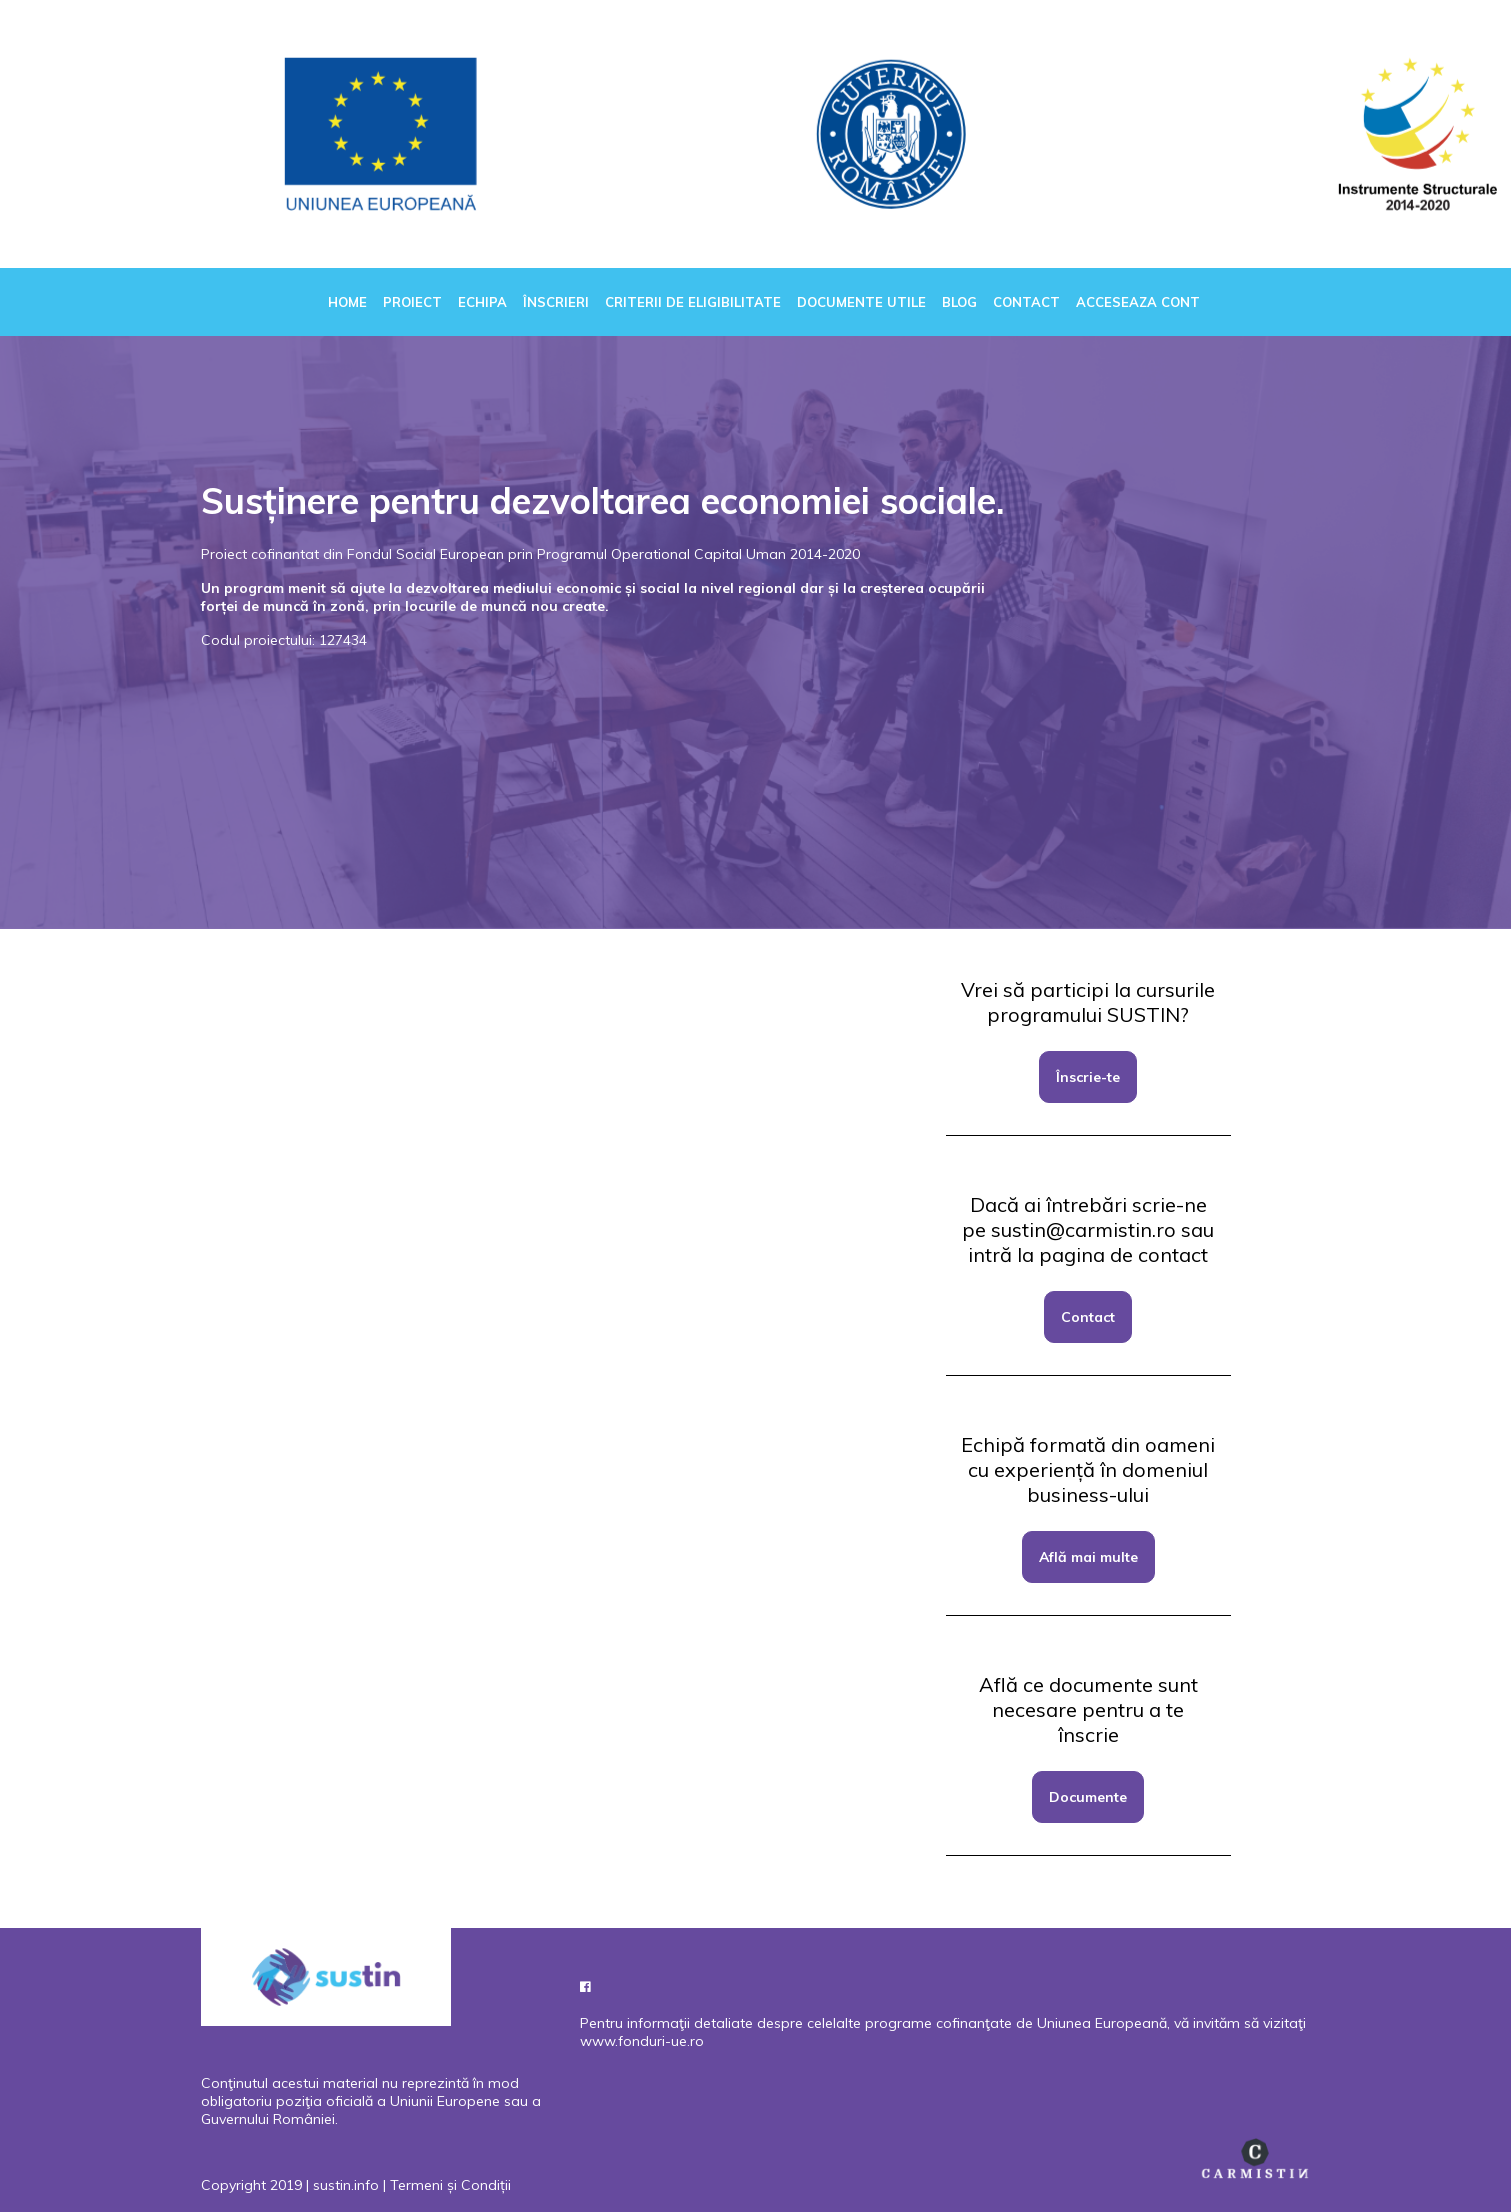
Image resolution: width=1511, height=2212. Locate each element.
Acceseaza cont (1138, 302)
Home (347, 302)
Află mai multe (1088, 1557)
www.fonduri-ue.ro (642, 2041)
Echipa (482, 302)
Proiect (412, 302)
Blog (959, 302)
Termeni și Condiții (450, 2185)
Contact (1026, 302)
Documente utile (861, 302)
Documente (1088, 1797)
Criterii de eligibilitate (693, 302)
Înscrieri (556, 302)
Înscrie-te (1088, 1077)
